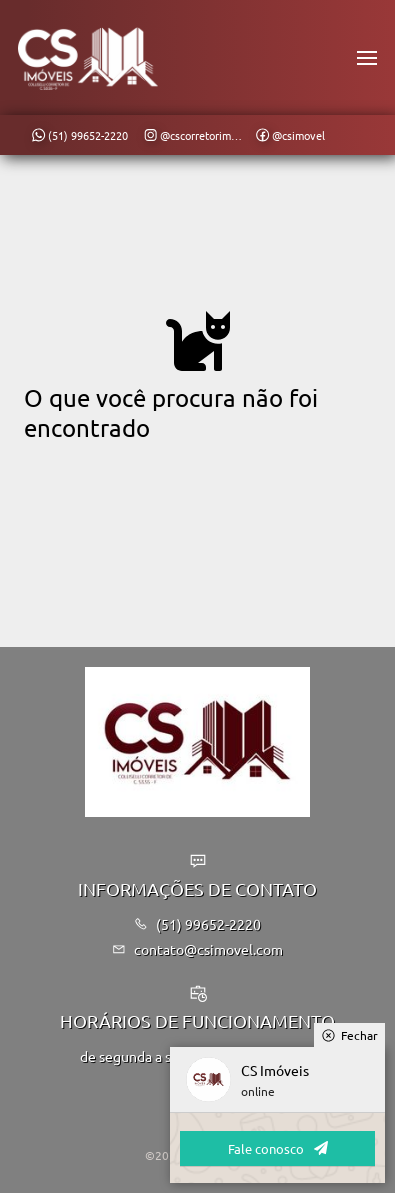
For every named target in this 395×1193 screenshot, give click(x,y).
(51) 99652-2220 (197, 924)
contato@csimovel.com (197, 949)
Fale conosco (278, 1148)
